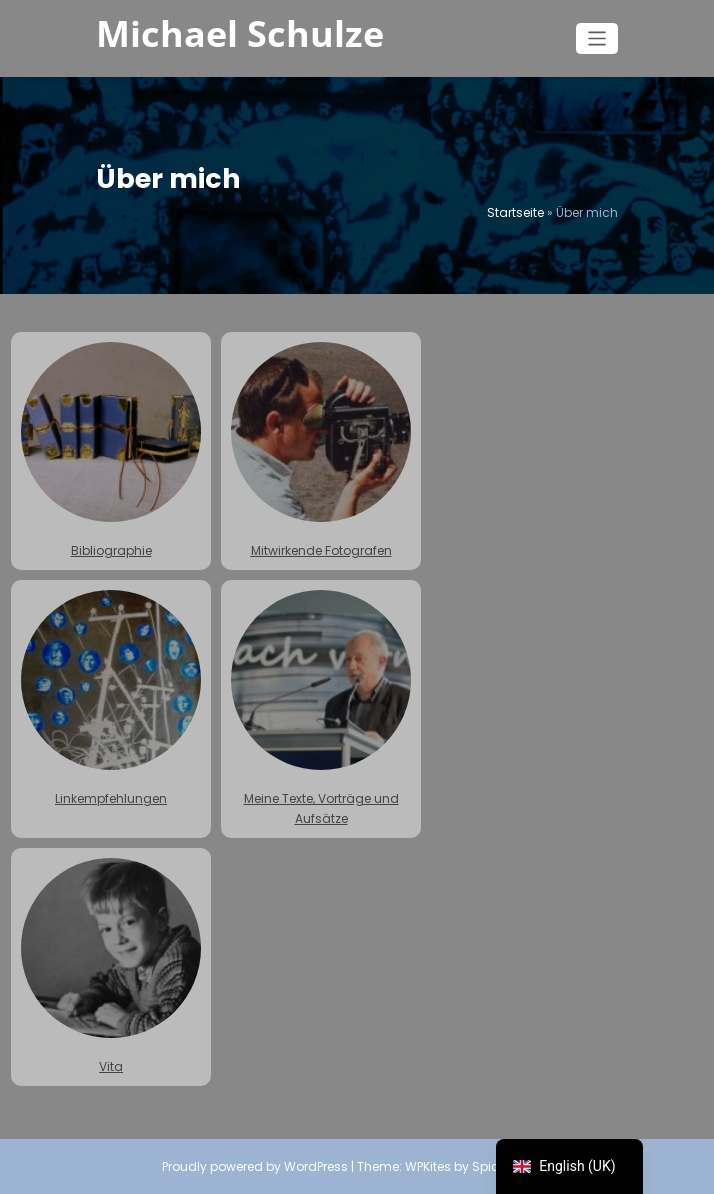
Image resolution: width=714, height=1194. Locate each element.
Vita (111, 966)
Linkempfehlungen (111, 698)
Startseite (515, 212)
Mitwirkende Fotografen (321, 450)
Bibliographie (111, 450)
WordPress (316, 1166)
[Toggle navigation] (597, 38)
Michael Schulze (240, 33)
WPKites (429, 1166)
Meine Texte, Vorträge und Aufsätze (321, 708)
